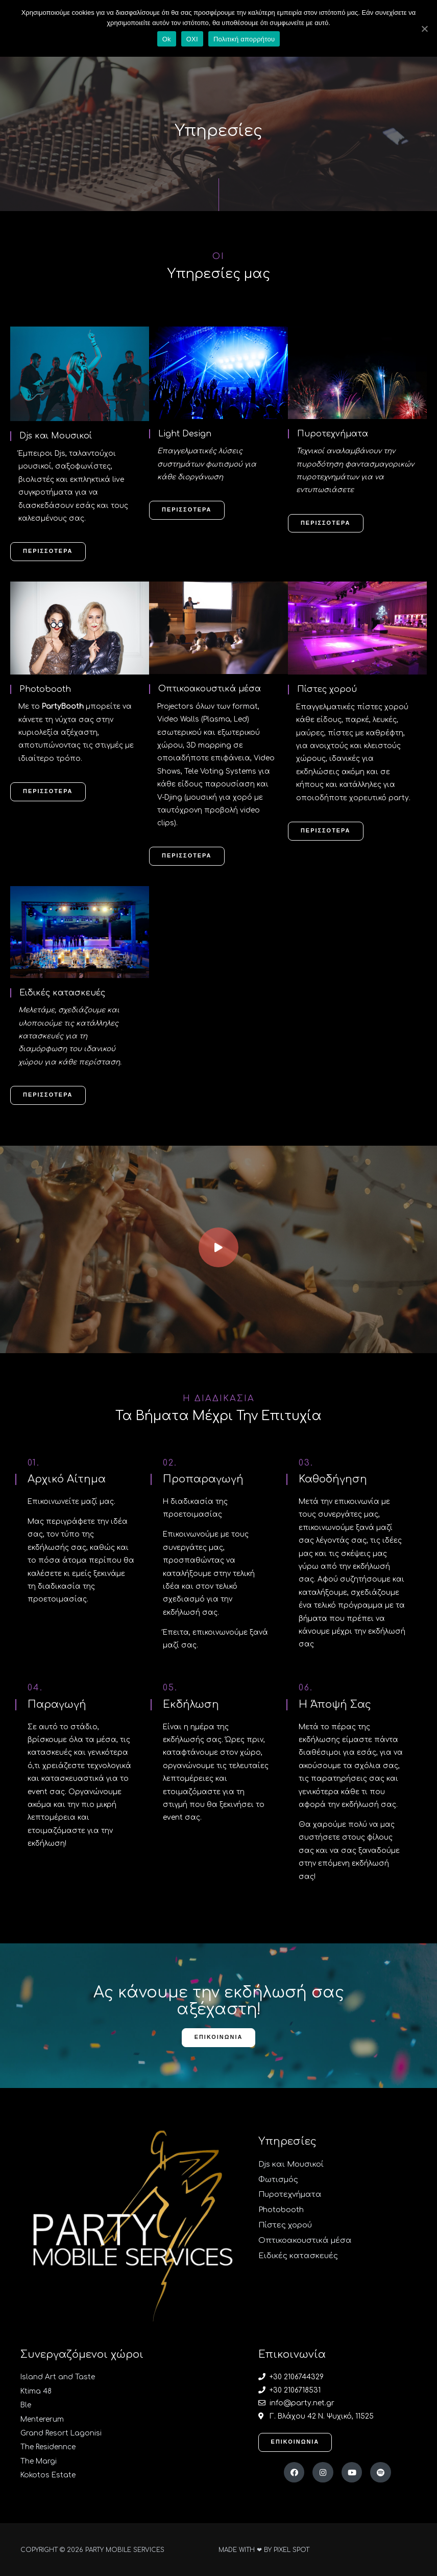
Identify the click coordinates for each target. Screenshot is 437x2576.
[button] (48, 551)
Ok (166, 39)
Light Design (186, 433)
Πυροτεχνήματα (333, 433)
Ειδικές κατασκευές (64, 992)
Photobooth (45, 688)
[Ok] (424, 29)
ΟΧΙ (192, 39)
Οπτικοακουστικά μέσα (211, 688)
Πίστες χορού (328, 689)
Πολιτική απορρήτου (244, 39)
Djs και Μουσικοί (58, 435)
